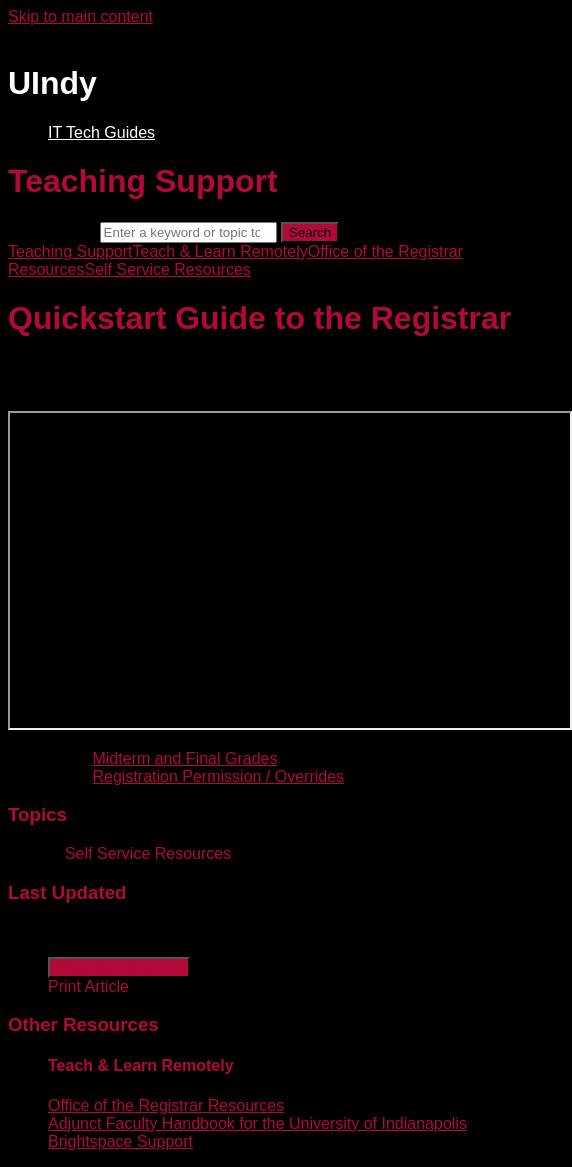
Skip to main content (80, 16)
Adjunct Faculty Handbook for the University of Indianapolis (257, 1123)
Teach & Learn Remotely (220, 251)
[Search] (188, 232)
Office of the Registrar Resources (166, 1105)
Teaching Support (70, 251)
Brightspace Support (120, 1141)
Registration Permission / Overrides (218, 776)
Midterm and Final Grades (184, 758)
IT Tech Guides (101, 132)
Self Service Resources (167, 269)
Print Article (88, 986)
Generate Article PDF (119, 967)
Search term (51, 231)
